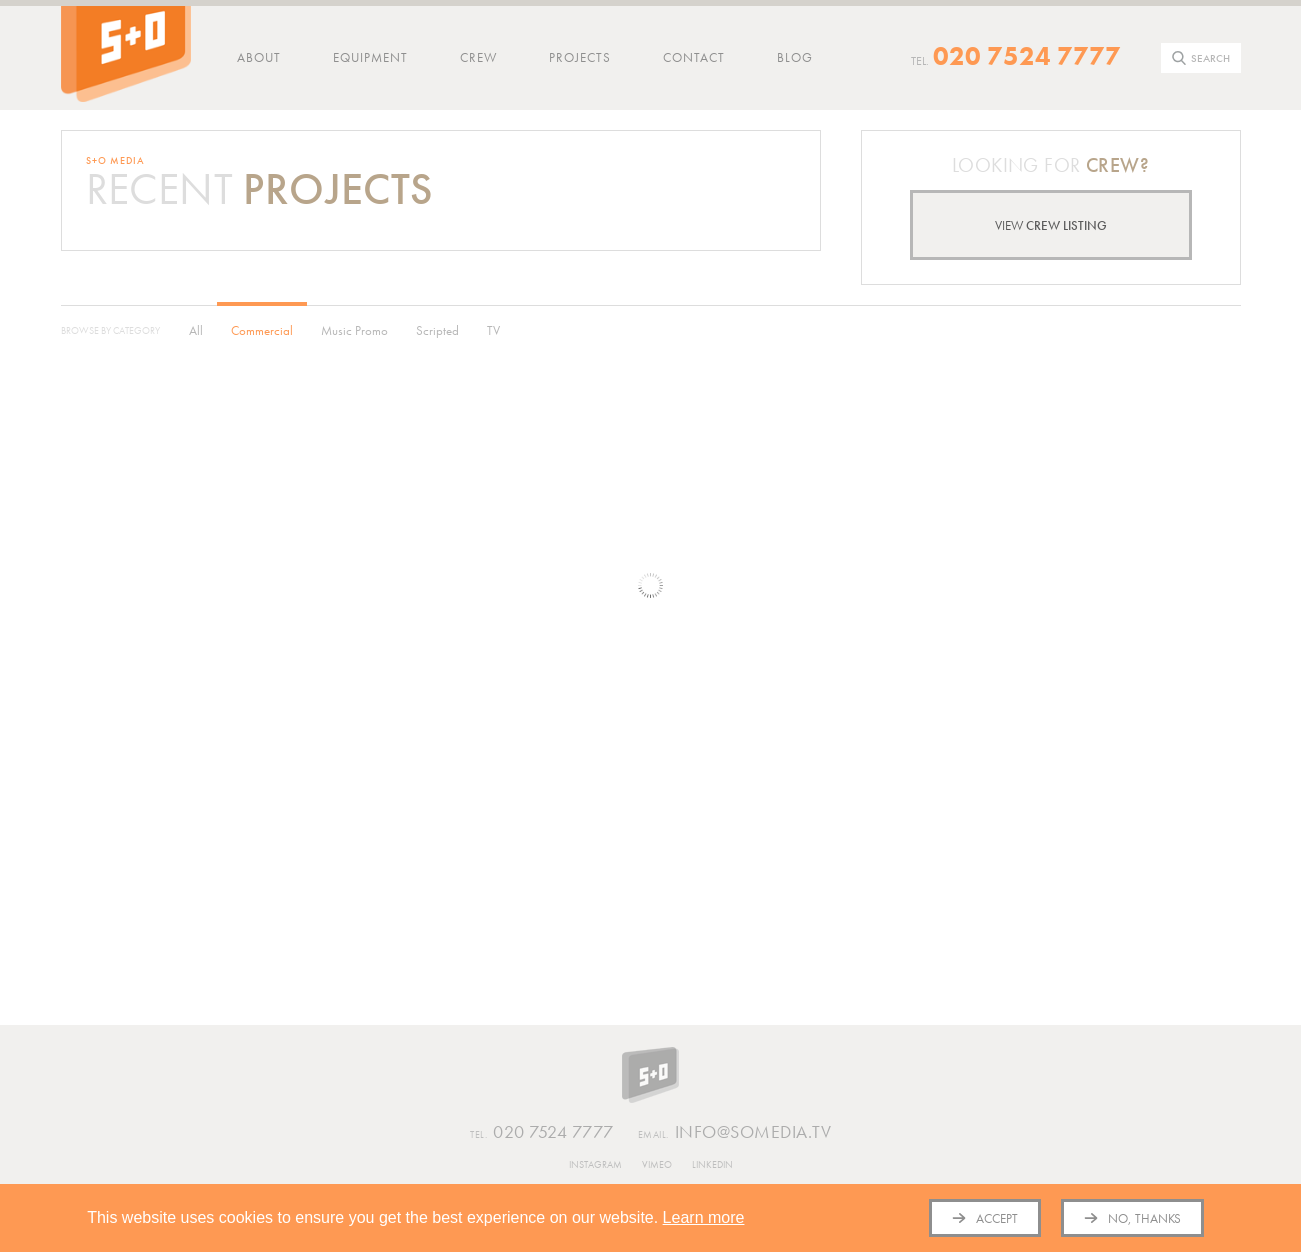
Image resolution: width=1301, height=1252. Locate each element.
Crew (478, 57)
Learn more (704, 1217)
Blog (795, 57)
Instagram (595, 1164)
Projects (580, 57)
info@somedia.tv (735, 1133)
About (259, 57)
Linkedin (712, 1164)
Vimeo (657, 1164)
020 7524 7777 (1027, 56)
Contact (694, 57)
